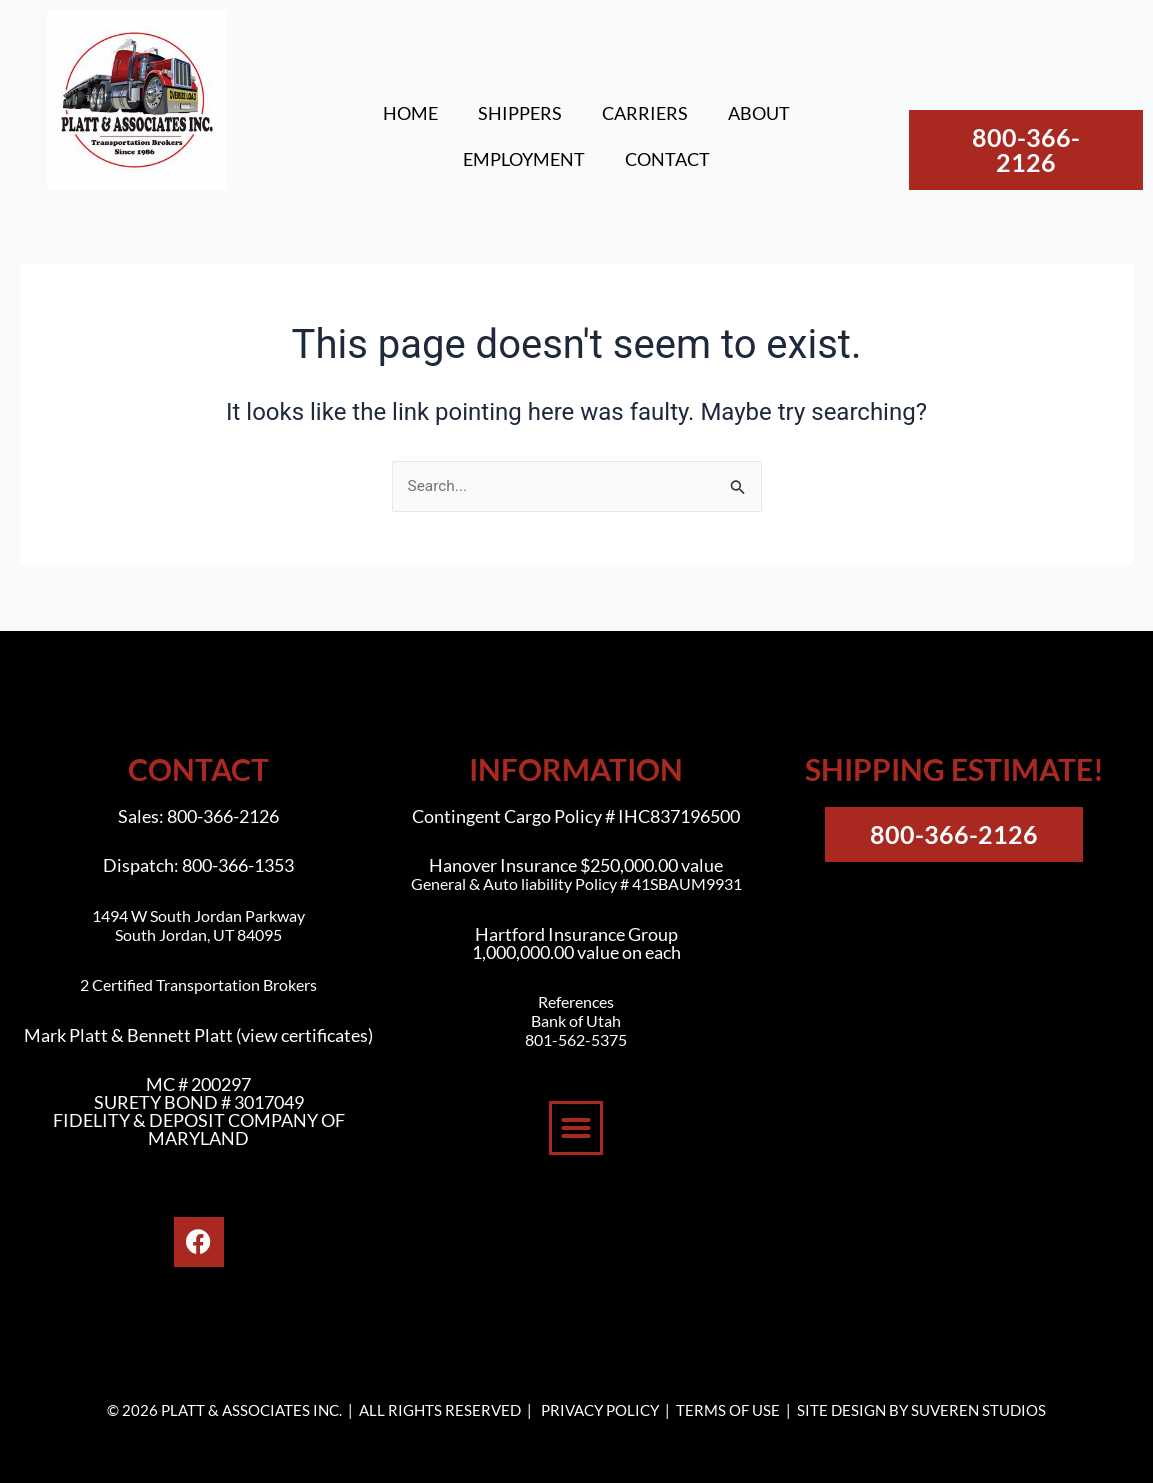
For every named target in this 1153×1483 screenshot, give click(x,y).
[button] (576, 1128)
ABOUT (759, 113)
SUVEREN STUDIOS (978, 1410)
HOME (410, 113)
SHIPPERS (520, 113)
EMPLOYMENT (524, 159)
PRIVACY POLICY (600, 1410)
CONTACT (667, 159)
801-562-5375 (576, 1039)
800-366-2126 (223, 816)
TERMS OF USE (728, 1410)
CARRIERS (645, 113)
